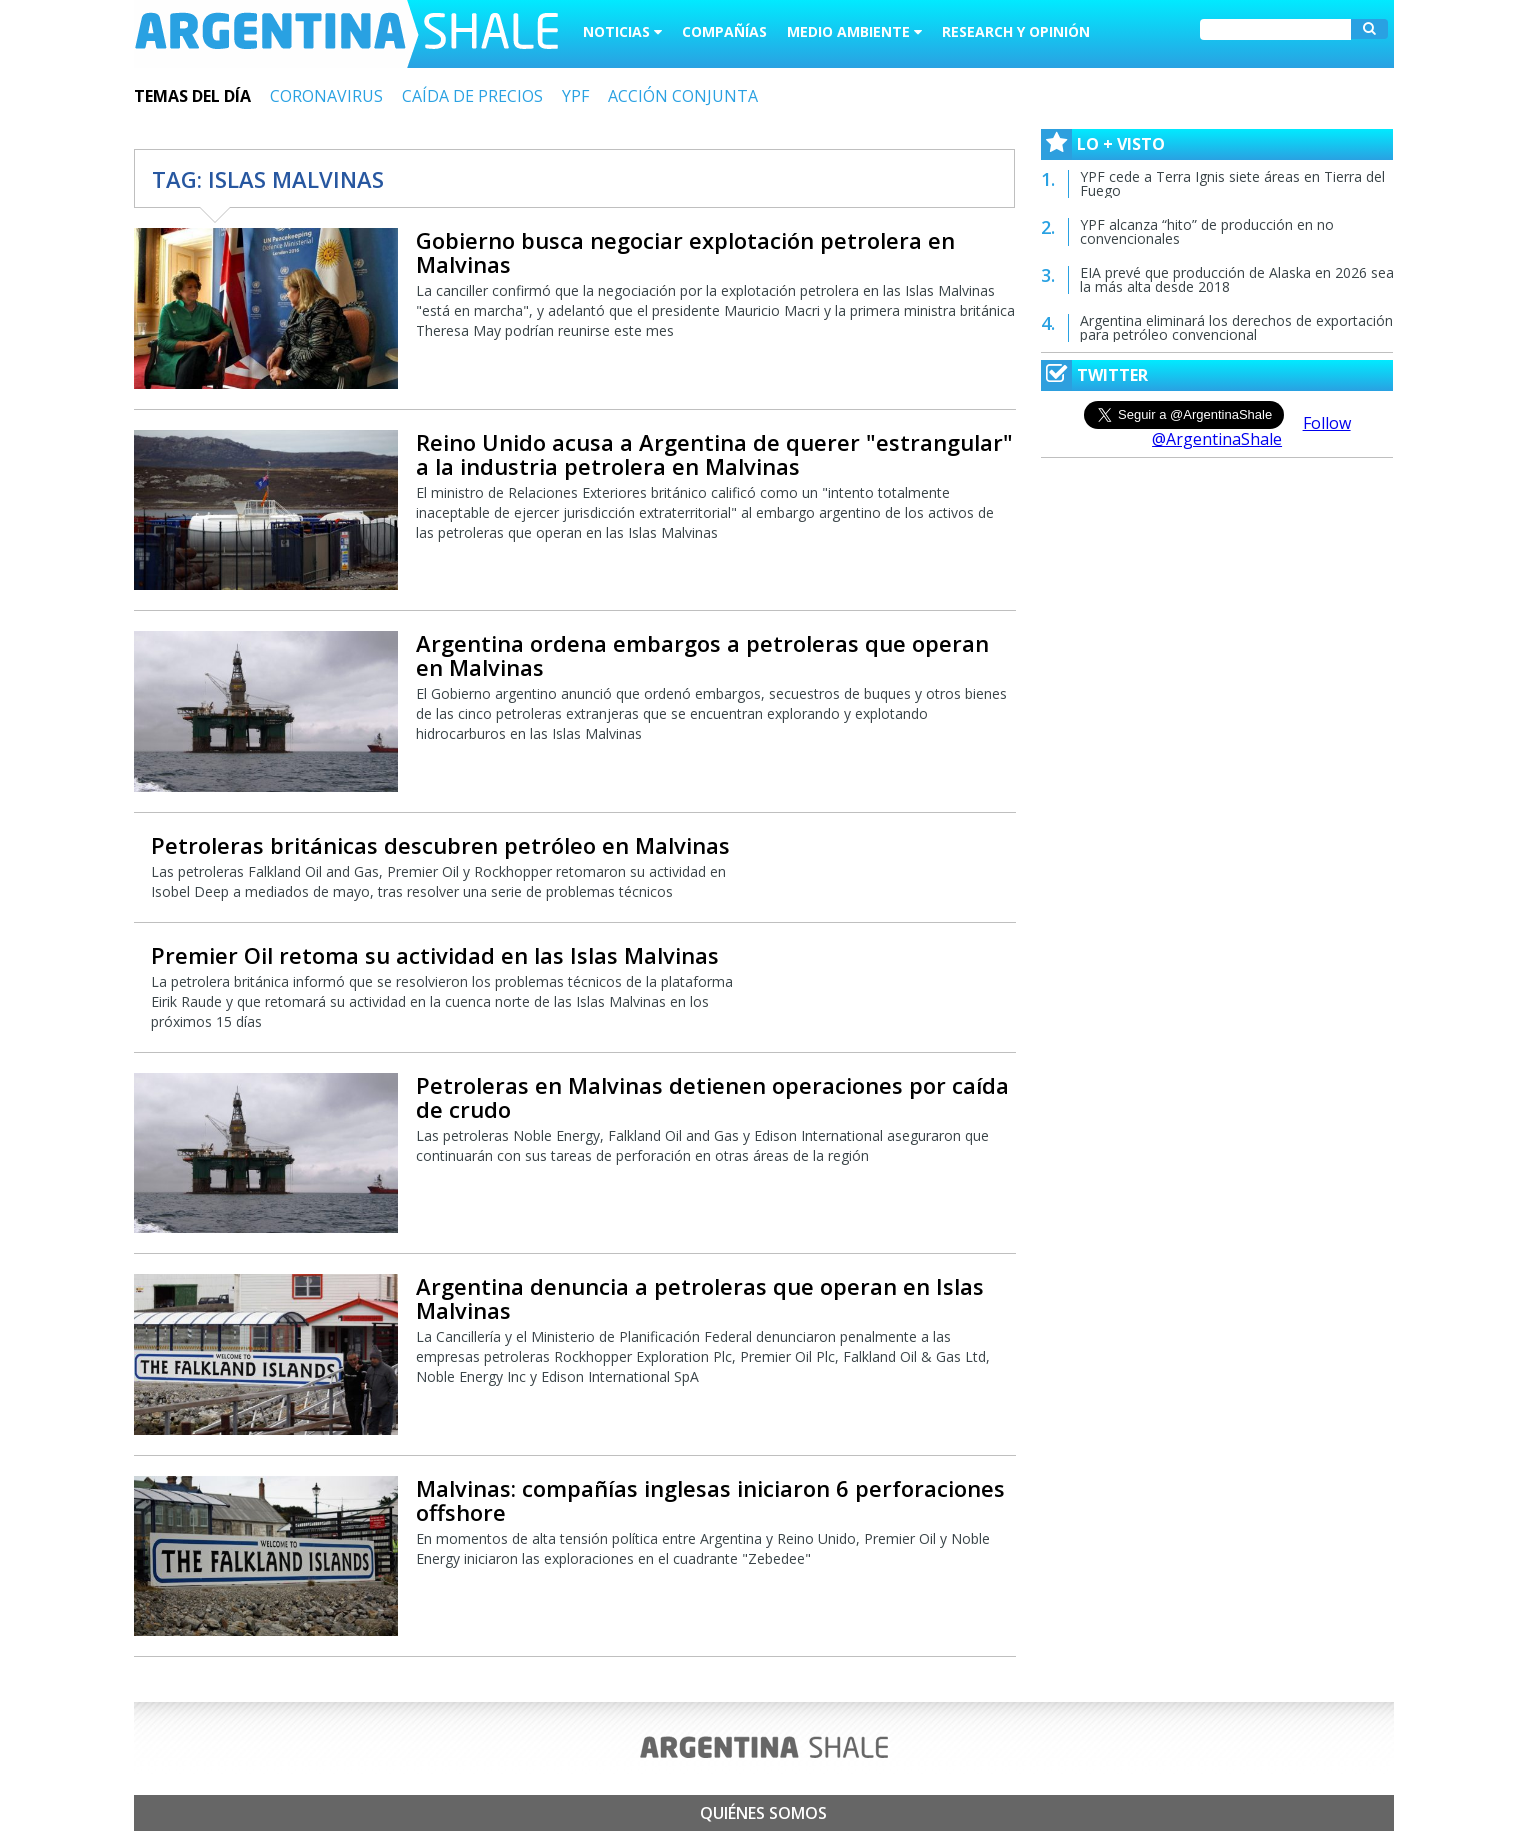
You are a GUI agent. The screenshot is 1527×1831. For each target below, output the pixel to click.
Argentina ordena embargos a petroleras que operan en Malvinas (702, 655)
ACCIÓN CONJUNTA (683, 96)
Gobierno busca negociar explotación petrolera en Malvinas (685, 252)
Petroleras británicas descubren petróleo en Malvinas (440, 845)
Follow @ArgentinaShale (1251, 431)
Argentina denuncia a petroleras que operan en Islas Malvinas (700, 1298)
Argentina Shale (346, 34)
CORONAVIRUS (326, 96)
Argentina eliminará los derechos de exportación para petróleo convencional (1236, 327)
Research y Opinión (1016, 31)
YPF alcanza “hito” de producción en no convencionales (1207, 231)
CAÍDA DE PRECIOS (472, 96)
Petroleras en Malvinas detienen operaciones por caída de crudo (712, 1097)
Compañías (724, 31)
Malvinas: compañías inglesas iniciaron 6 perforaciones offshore (710, 1500)
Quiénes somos (763, 1813)
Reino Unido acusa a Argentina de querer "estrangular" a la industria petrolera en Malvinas (714, 454)
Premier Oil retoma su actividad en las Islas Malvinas (435, 955)
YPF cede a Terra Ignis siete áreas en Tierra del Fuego (1232, 183)
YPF (575, 96)
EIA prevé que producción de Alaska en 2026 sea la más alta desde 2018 (1237, 279)
